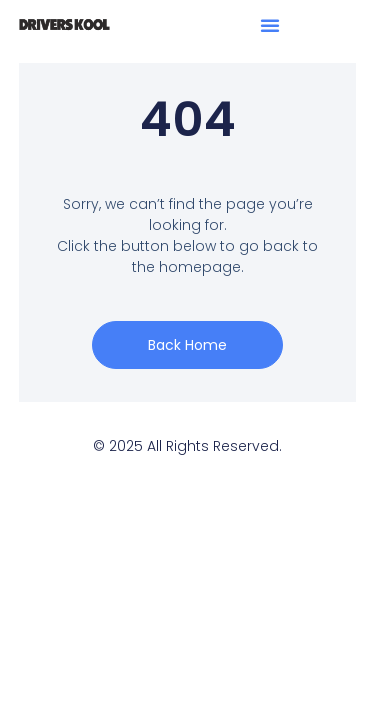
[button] (270, 25)
